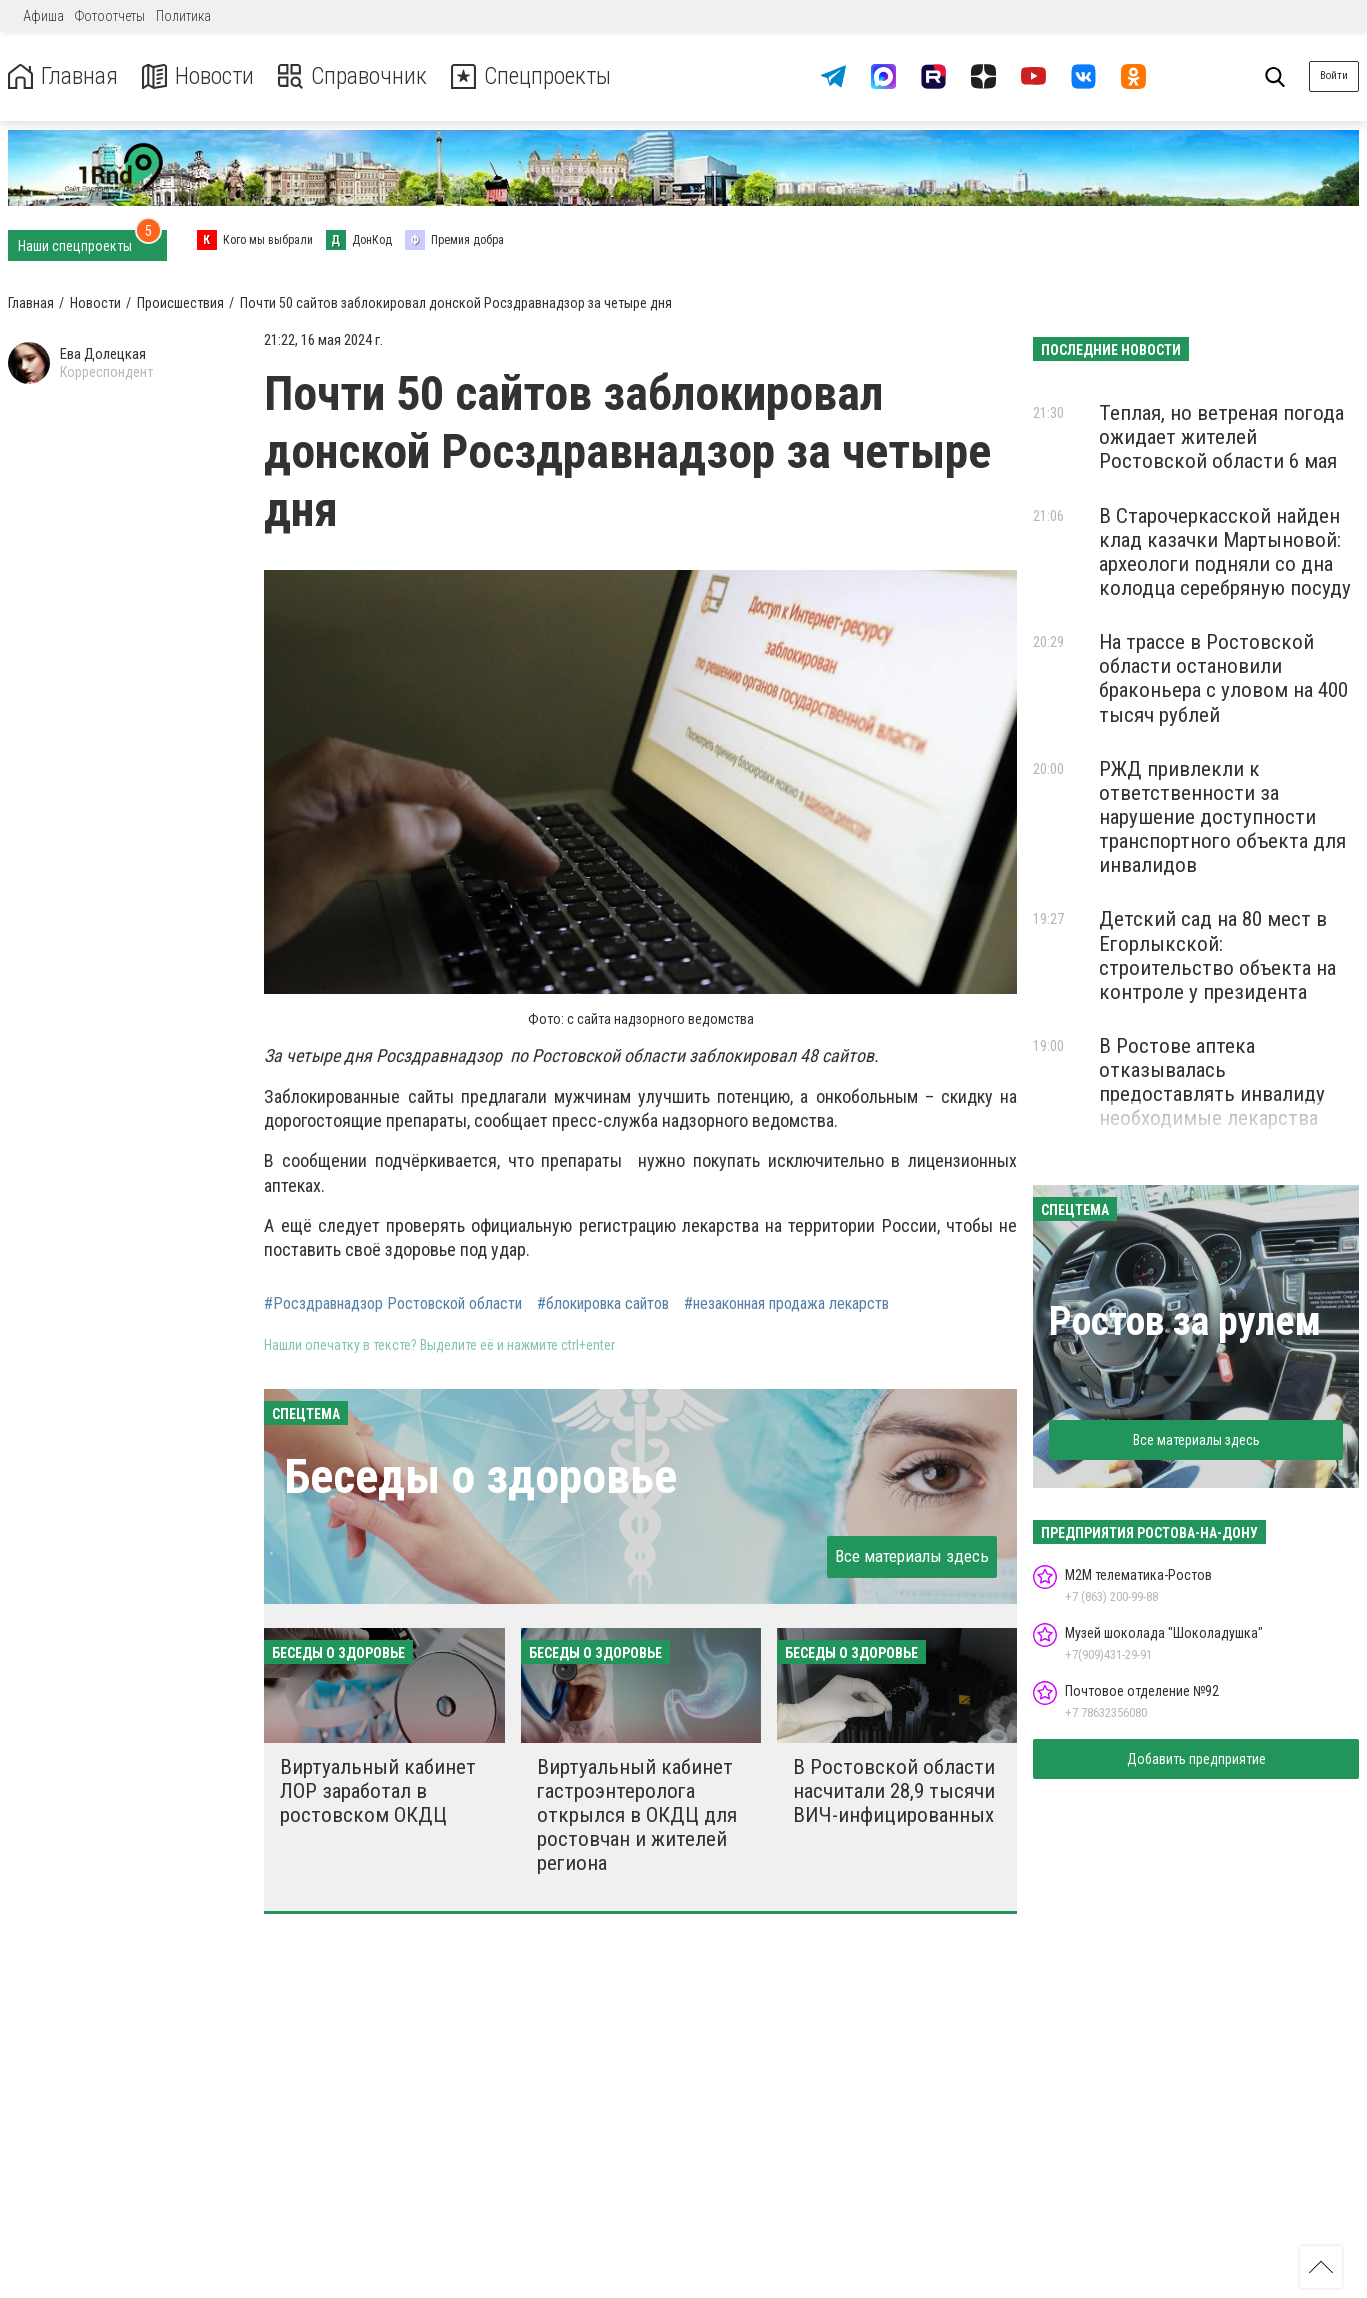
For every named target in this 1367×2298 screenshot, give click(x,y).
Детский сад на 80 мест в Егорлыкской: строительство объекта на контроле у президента (1217, 955)
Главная (63, 76)
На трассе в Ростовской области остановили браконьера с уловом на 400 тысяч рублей (1223, 678)
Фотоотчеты (110, 16)
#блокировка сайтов (603, 1304)
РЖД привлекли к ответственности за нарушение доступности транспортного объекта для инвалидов (1222, 817)
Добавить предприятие (1196, 1759)
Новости (198, 76)
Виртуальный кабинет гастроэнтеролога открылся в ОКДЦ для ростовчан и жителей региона (637, 1815)
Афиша (43, 16)
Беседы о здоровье (480, 1476)
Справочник (353, 76)
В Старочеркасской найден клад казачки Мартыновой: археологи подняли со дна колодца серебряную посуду (1225, 552)
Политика (183, 16)
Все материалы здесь (912, 1556)
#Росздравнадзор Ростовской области (393, 1304)
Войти (1334, 75)
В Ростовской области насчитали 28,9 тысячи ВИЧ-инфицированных (894, 1791)
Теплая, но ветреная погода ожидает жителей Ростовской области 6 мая (1221, 437)
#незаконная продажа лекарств (786, 1304)
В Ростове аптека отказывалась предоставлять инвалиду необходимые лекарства (1212, 1082)
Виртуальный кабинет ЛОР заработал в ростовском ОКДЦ (378, 1791)
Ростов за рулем (1185, 1321)
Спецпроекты (534, 76)
